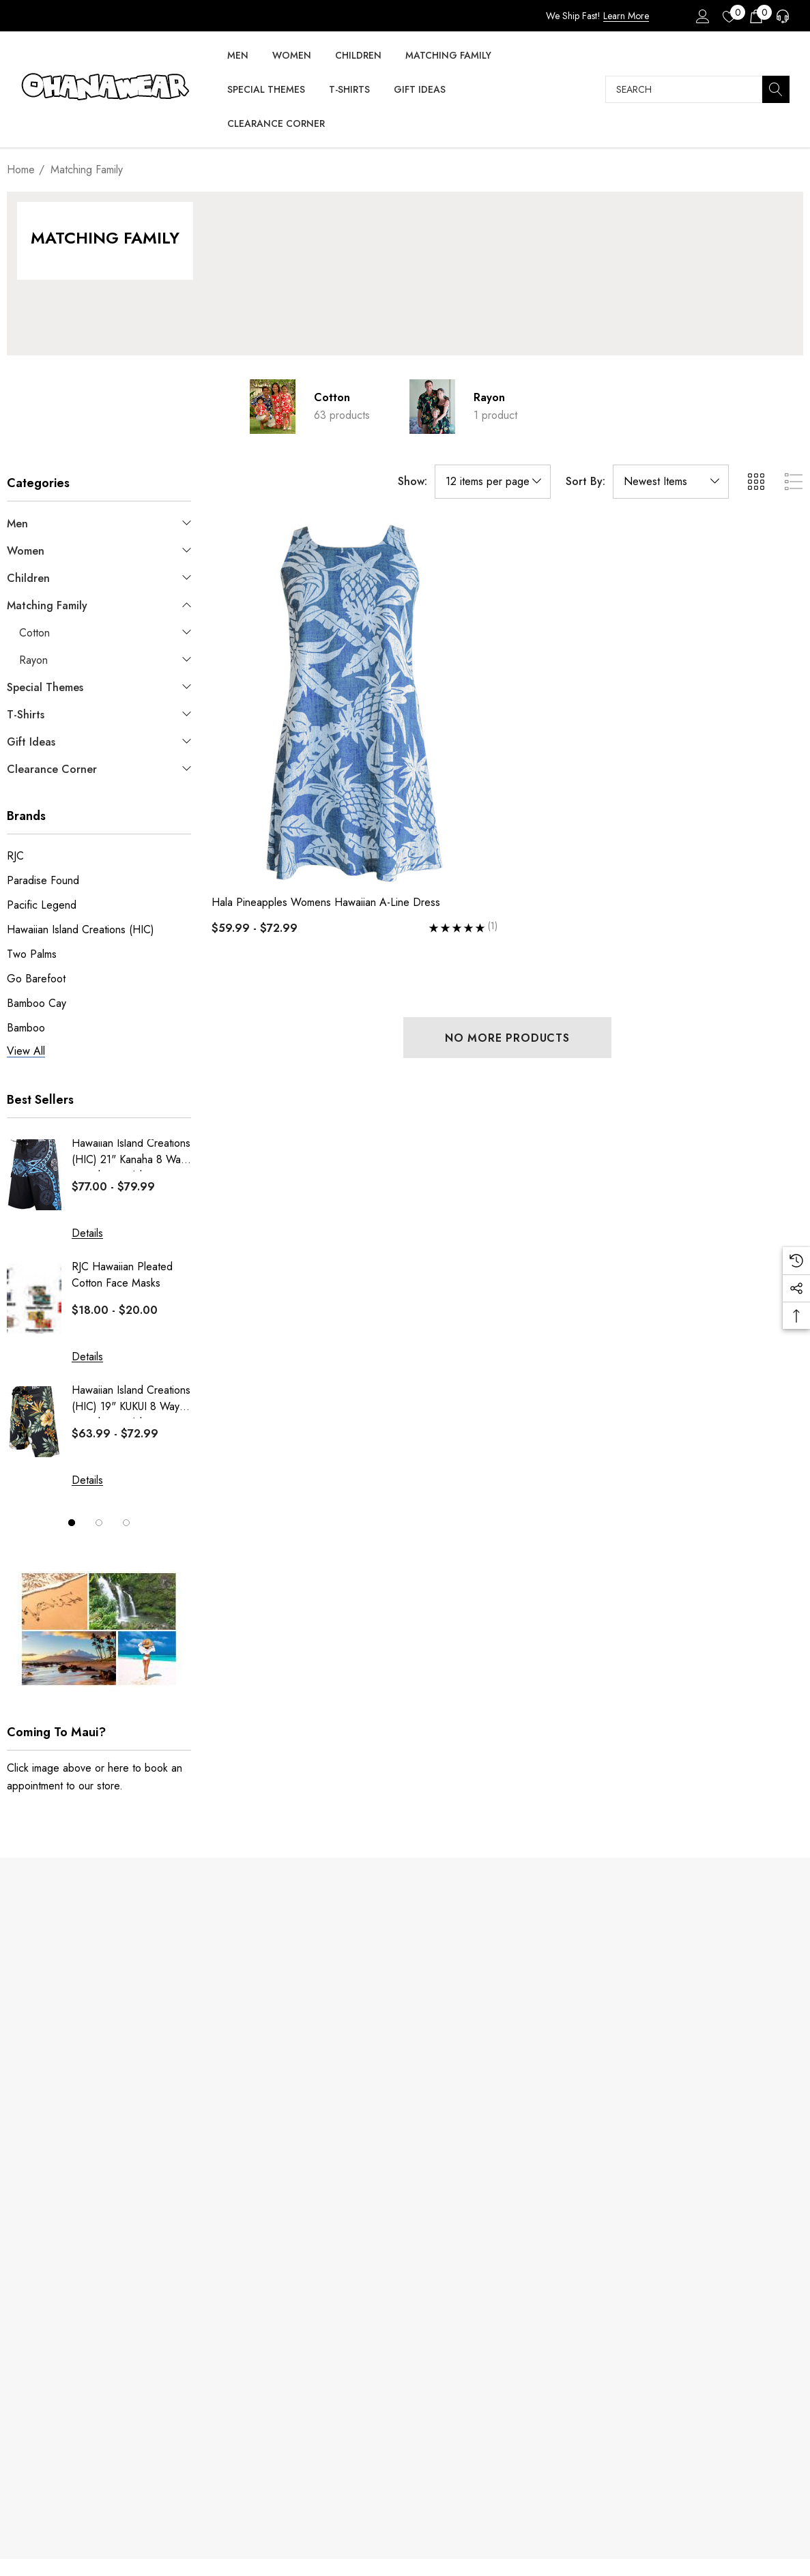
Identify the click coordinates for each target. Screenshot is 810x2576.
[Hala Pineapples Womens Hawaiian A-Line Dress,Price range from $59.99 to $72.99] (354, 703)
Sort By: (585, 481)
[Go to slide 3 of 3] (126, 1522)
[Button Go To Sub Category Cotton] (273, 406)
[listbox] (671, 482)
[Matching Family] (448, 56)
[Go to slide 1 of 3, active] (71, 1522)
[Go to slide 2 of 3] (99, 1522)
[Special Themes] (266, 90)
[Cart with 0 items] (755, 15)
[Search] (776, 89)
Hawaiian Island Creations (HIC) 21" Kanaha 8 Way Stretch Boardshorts (131, 1153)
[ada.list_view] (793, 482)
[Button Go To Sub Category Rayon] (432, 406)
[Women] (291, 56)
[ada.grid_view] (755, 482)
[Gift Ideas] (420, 90)
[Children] (358, 56)
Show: (412, 481)
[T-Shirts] (349, 90)
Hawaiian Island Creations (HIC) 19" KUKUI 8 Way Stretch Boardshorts (131, 1400)
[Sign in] (702, 15)
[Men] (237, 56)
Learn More (626, 16)
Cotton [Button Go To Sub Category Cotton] (332, 397)
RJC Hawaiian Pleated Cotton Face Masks (122, 1275)
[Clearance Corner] (276, 124)
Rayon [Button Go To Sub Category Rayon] (489, 397)
